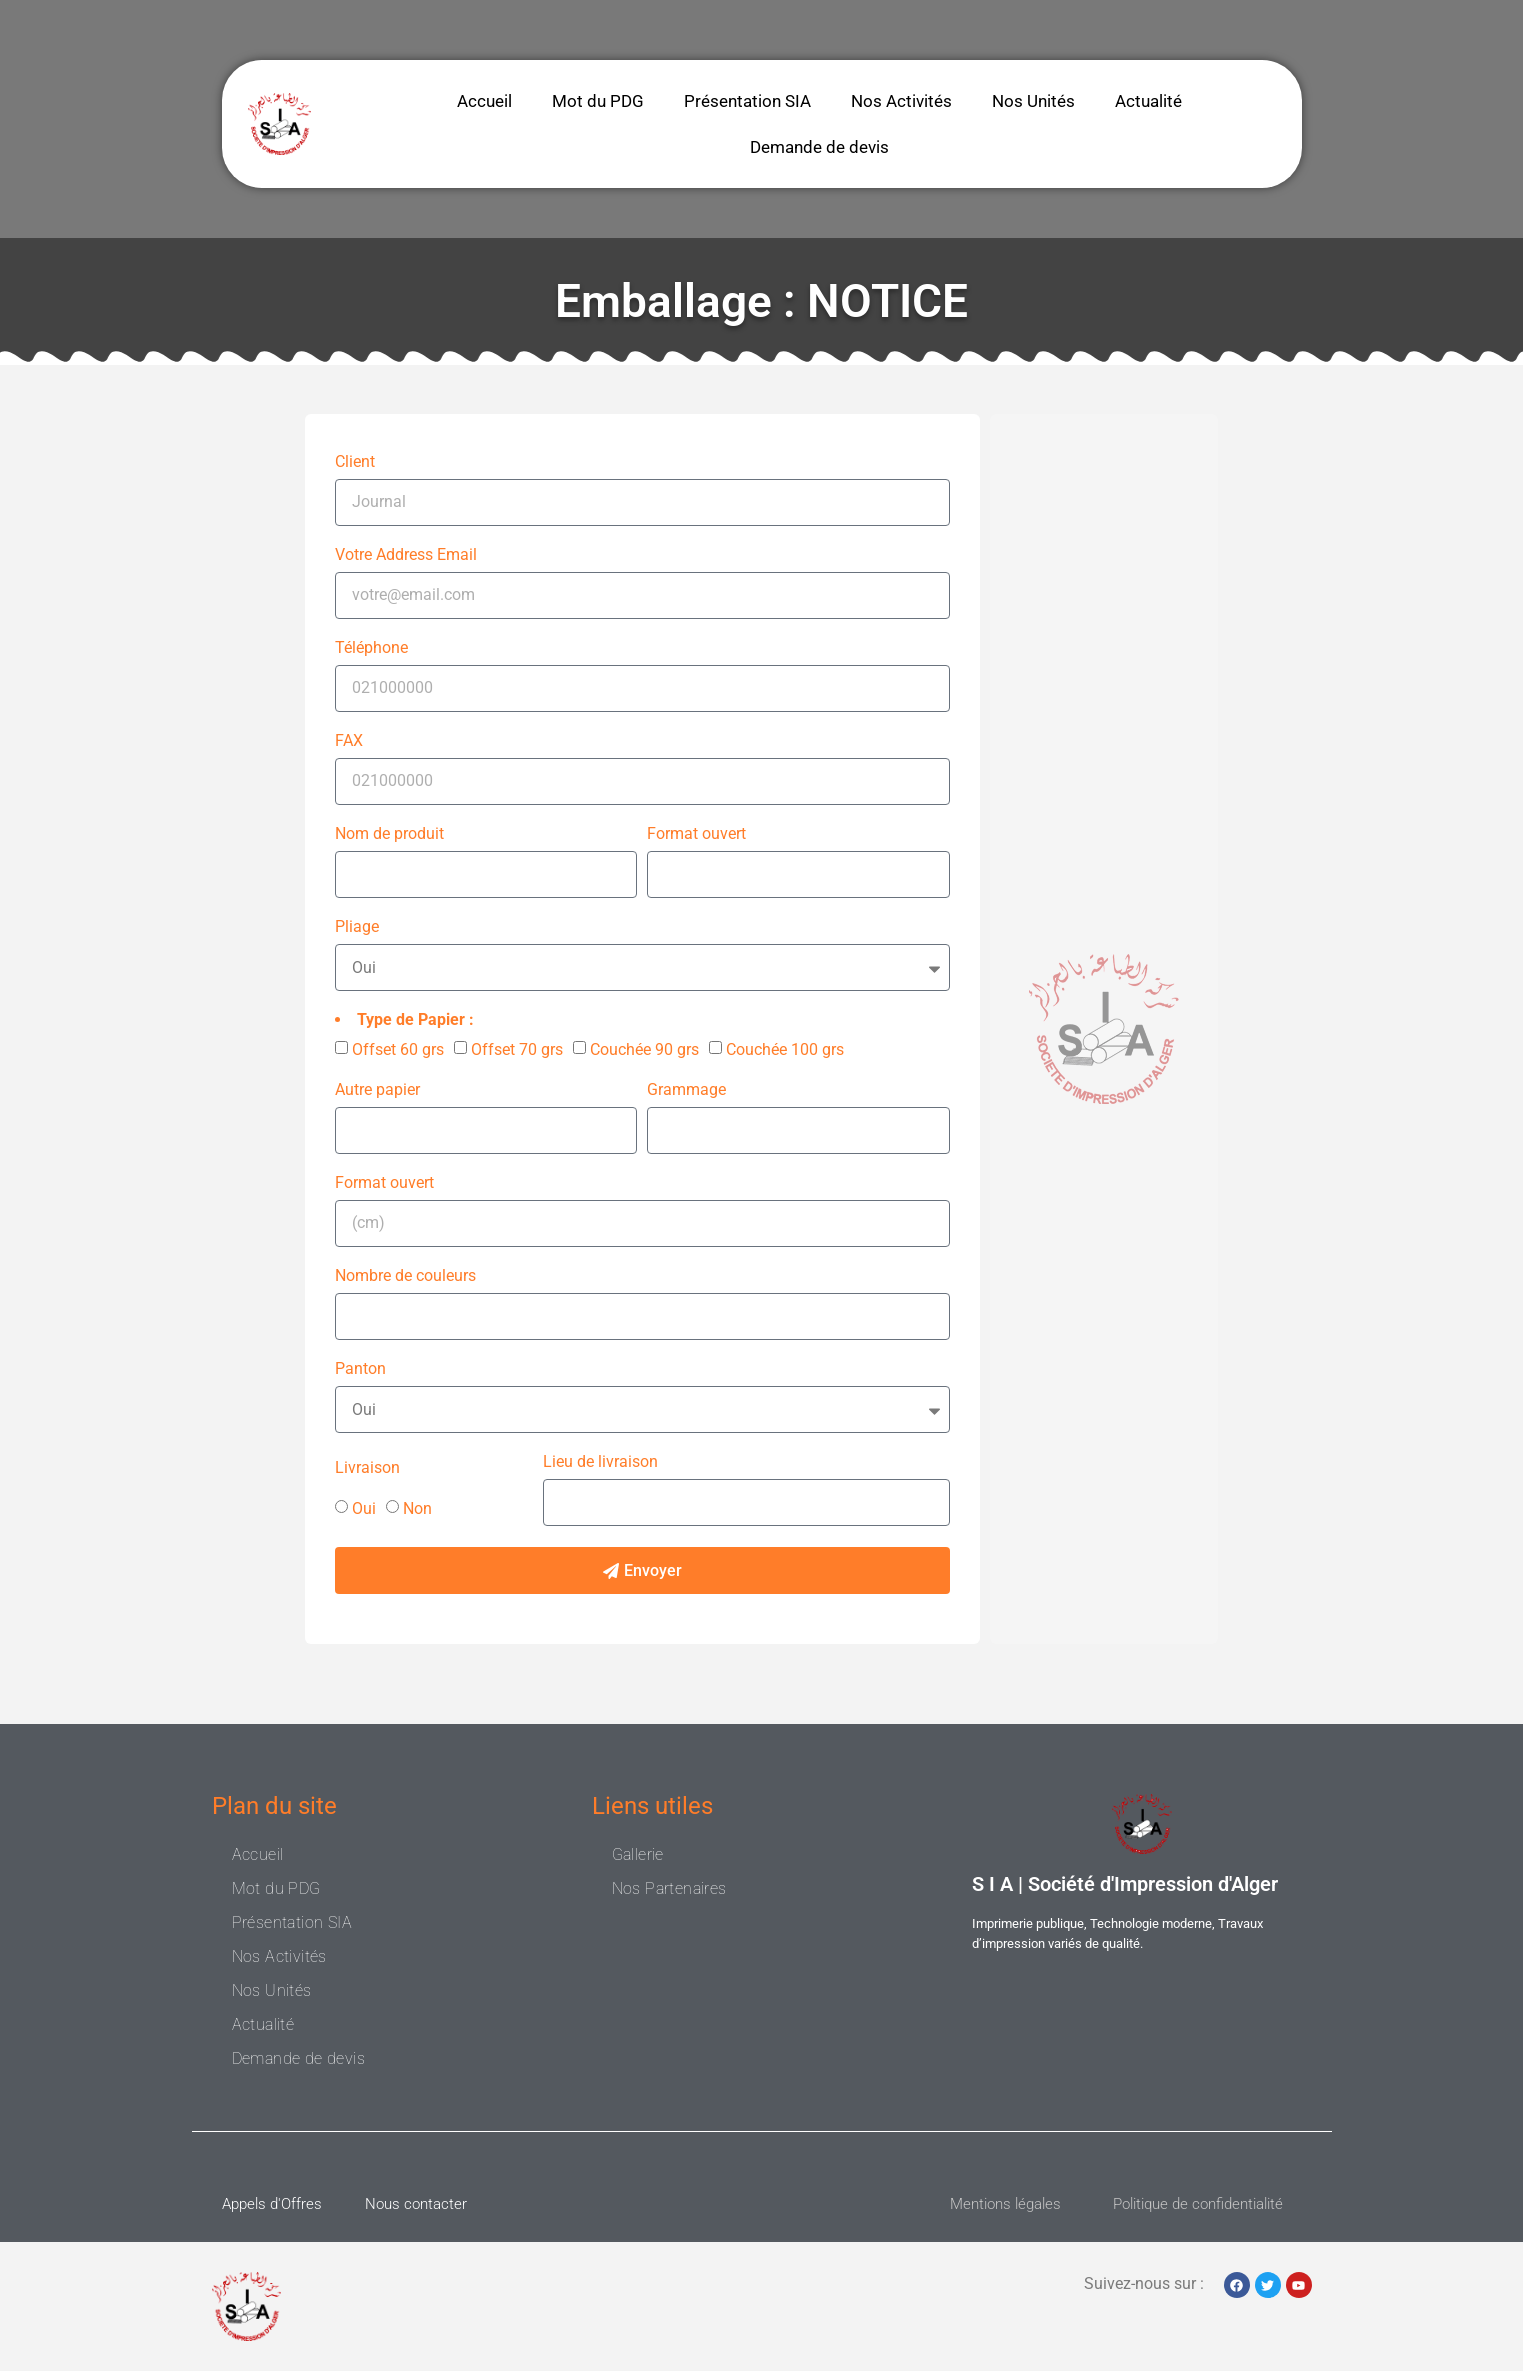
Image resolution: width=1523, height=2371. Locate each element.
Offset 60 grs (398, 1049)
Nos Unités (1033, 101)
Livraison (367, 1468)
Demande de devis (819, 147)
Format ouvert (696, 834)
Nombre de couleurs (405, 1276)
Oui (364, 1508)
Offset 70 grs (517, 1049)
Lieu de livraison (600, 1462)
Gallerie (638, 1854)
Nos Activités (901, 101)
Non (417, 1508)
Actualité (1148, 101)
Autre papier (377, 1090)
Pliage (357, 927)
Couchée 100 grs (785, 1049)
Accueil (484, 101)
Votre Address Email (406, 555)
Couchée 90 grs (644, 1049)
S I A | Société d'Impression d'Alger (1125, 1884)
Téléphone (371, 648)
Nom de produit (389, 834)
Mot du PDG (598, 101)
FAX (349, 741)
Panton (360, 1369)
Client (355, 462)
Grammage (686, 1090)
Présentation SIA (747, 101)
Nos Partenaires (669, 1888)
